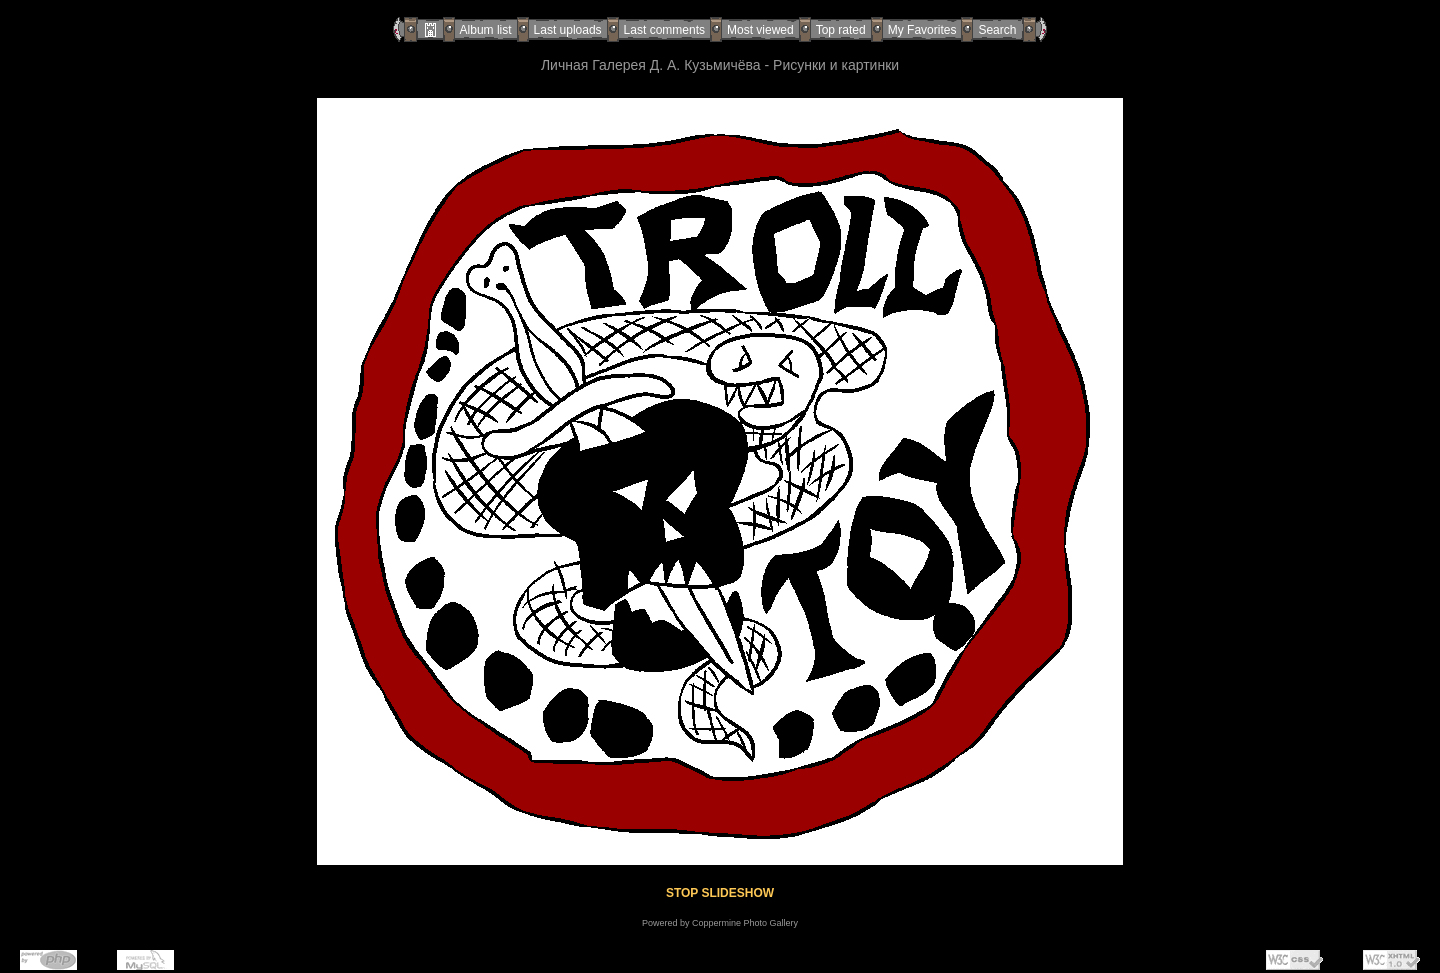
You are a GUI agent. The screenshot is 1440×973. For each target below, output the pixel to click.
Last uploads (568, 30)
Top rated (841, 30)
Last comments (664, 30)
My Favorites (922, 30)
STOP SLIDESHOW (720, 893)
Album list (486, 30)
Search (997, 30)
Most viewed (760, 30)
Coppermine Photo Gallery (745, 923)
